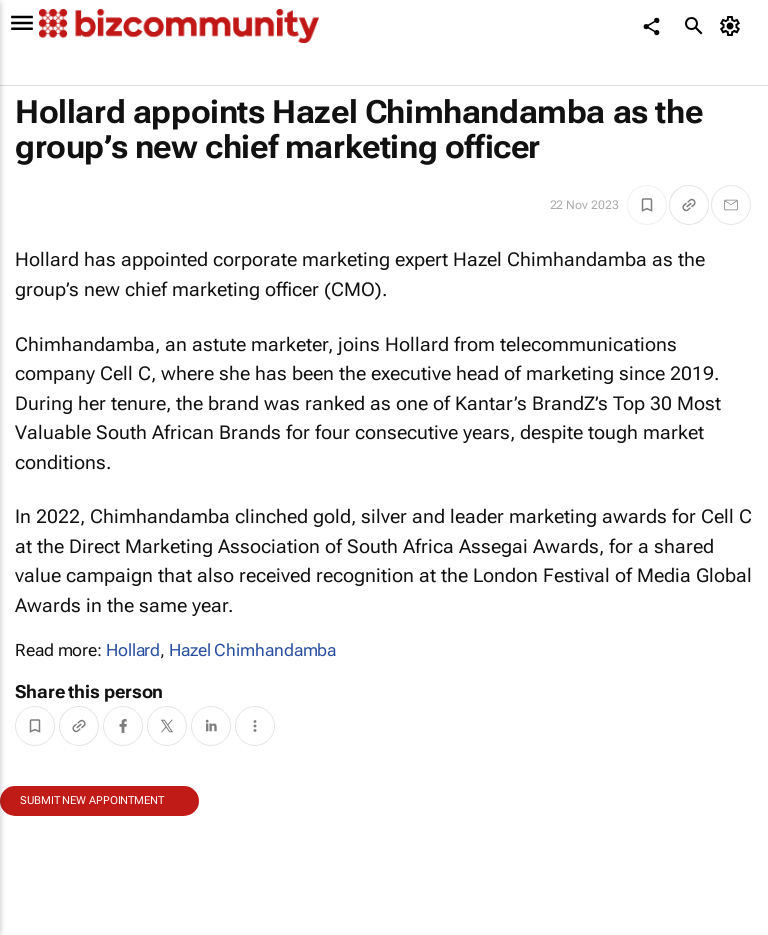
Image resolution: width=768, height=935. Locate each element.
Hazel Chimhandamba (252, 650)
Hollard (133, 650)
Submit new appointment (92, 800)
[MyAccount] (733, 26)
